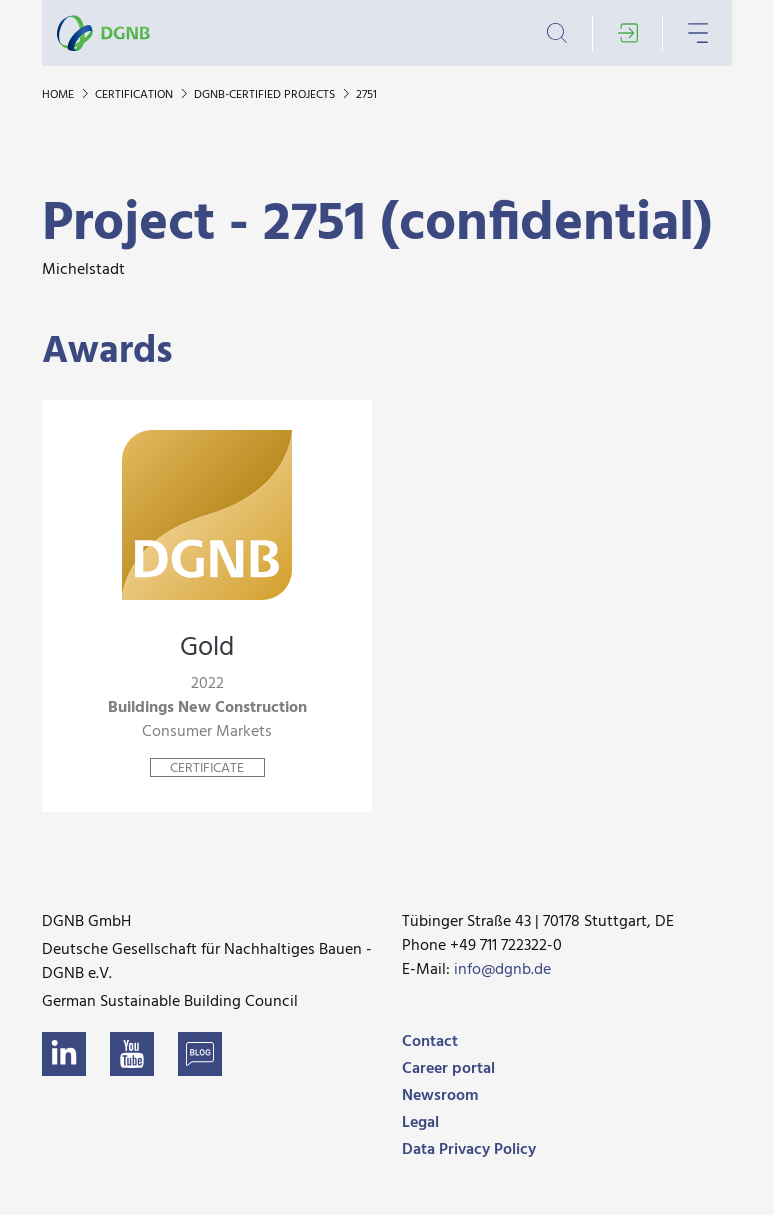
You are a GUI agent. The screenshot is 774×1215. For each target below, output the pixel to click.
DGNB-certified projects (266, 95)
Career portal (448, 1069)
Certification (135, 95)
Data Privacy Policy (469, 1150)
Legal (420, 1123)
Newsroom (440, 1096)
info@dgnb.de (502, 970)
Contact (430, 1042)
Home (59, 95)
